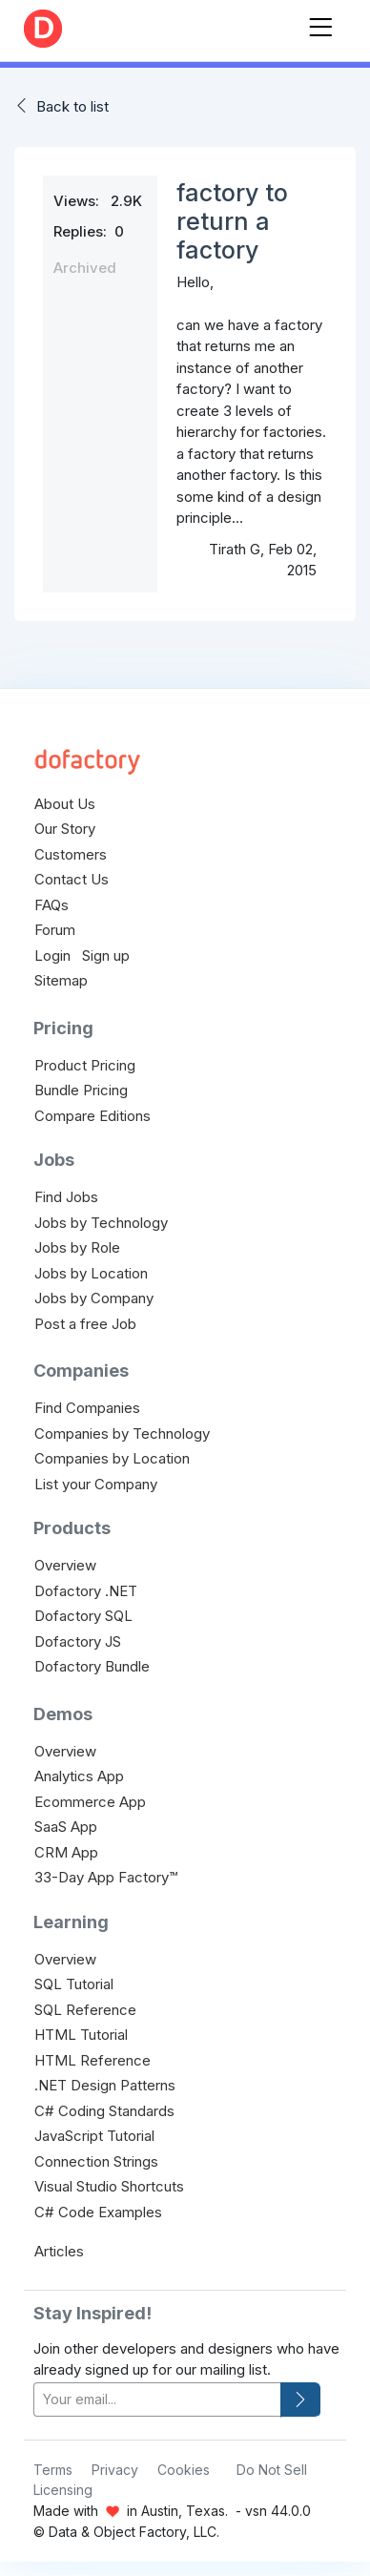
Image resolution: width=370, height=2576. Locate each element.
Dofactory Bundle (92, 1666)
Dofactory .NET (85, 1591)
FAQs (51, 905)
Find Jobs (66, 1197)
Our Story (64, 829)
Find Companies (87, 1408)
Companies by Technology (122, 1433)
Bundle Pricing (81, 1090)
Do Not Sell (271, 2470)
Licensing (62, 2490)
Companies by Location (112, 1458)
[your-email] (157, 2400)
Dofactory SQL (83, 1616)
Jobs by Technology (101, 1223)
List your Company (95, 1484)
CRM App (66, 1852)
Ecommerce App (90, 1802)
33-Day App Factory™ (105, 1877)
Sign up (106, 955)
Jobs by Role (77, 1247)
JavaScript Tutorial (94, 2136)
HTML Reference (92, 2060)
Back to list (72, 106)
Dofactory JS (77, 1641)
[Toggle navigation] (320, 23)
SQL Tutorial (73, 1984)
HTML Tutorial (81, 2034)
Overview (65, 1565)
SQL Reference (85, 2010)
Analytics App (79, 1776)
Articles (59, 2251)
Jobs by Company (94, 1298)
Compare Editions (92, 1116)
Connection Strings (96, 2161)
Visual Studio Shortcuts (109, 2186)
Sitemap (61, 980)
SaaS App (65, 1827)
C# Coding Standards (104, 2111)
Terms (52, 2470)
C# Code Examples (98, 2212)
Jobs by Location (91, 1273)
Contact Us (71, 879)
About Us (64, 804)
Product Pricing (84, 1065)
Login (52, 955)
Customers (70, 854)
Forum (54, 930)
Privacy (115, 2470)
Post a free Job (85, 1324)
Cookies (183, 2470)
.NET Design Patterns (104, 2085)
